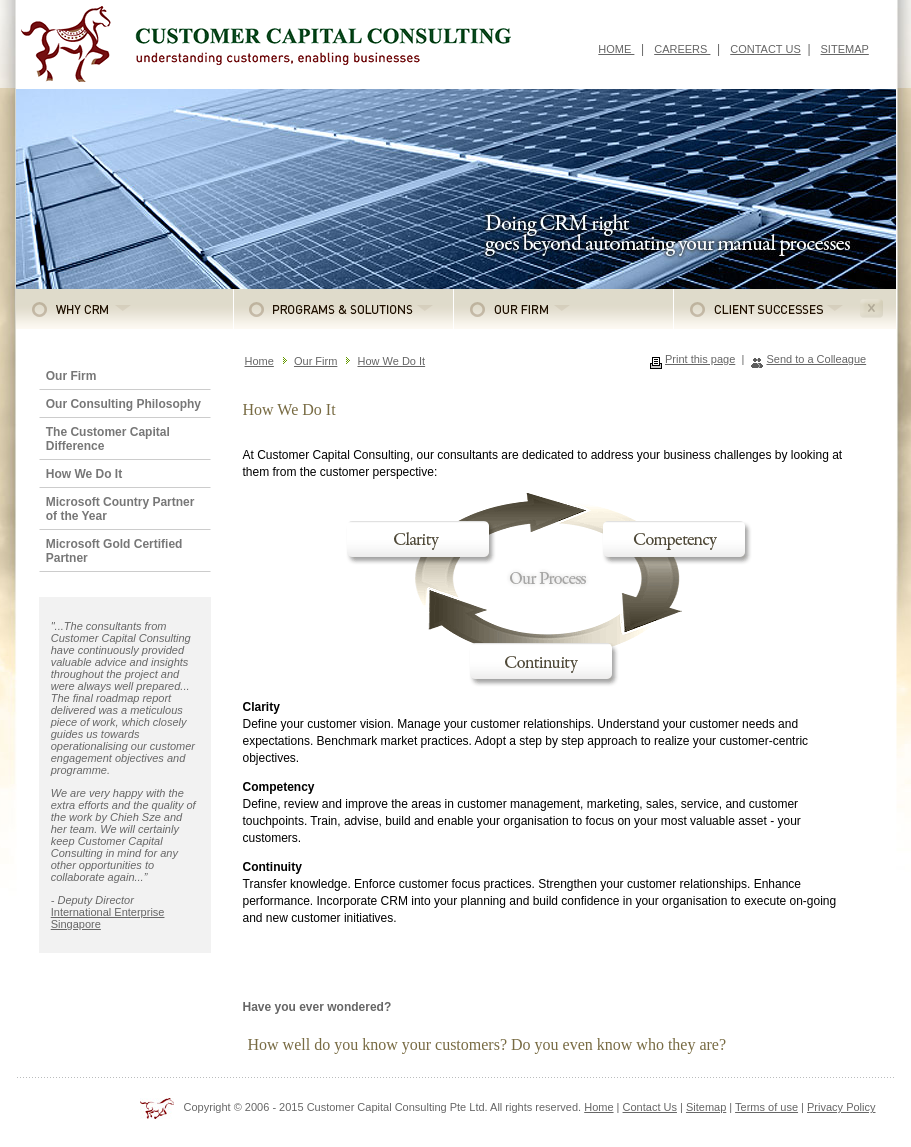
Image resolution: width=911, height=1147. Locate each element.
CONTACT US (765, 49)
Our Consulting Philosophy (123, 404)
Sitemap (706, 1107)
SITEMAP (845, 49)
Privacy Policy (841, 1107)
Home (259, 361)
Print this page (700, 359)
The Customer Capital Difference (108, 439)
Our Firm (71, 376)
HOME (616, 49)
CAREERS (682, 49)
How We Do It (84, 474)
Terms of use (766, 1107)
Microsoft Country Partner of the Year (120, 509)
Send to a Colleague (816, 359)
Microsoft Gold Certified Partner (114, 551)
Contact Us (650, 1107)
